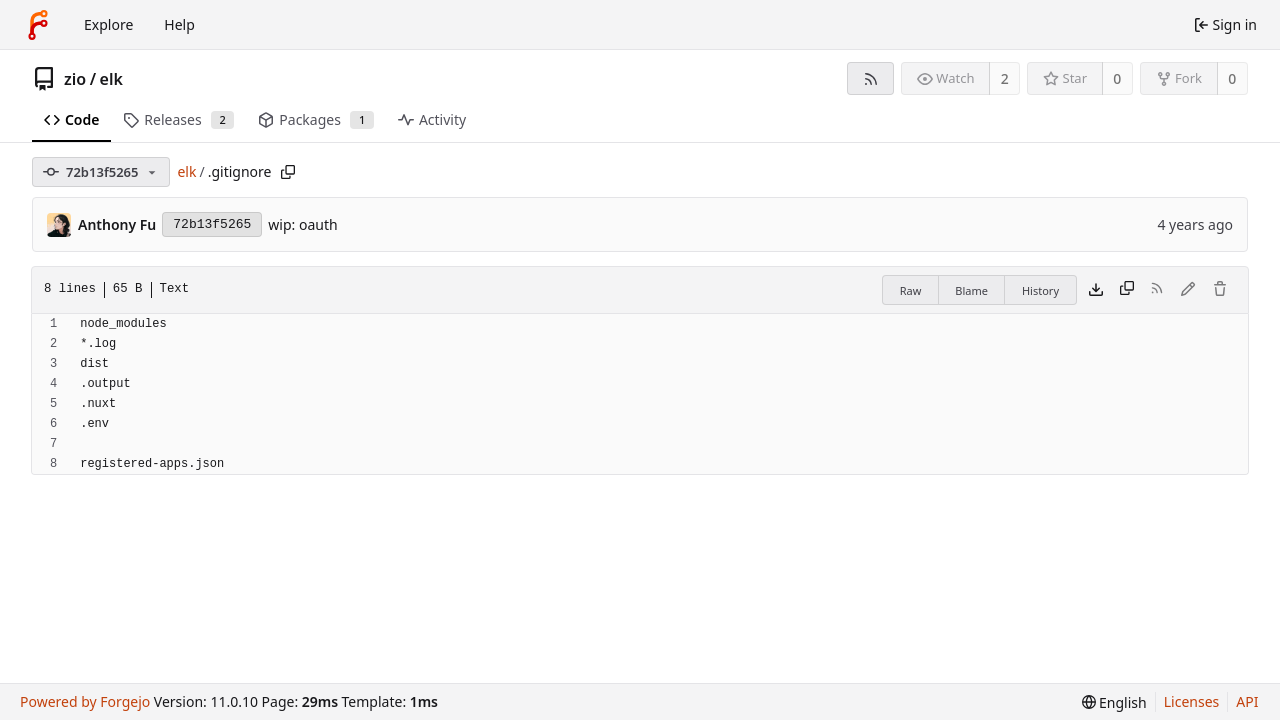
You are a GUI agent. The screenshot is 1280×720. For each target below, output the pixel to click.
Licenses (1192, 701)
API (1247, 701)
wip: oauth (302, 224)
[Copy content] (1127, 290)
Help (179, 24)
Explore (108, 24)
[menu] (1114, 702)
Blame (971, 290)
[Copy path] (288, 172)
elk (111, 79)
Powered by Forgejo (85, 701)
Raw (911, 290)
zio (75, 79)
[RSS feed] (870, 78)
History (1040, 290)
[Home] (38, 25)
